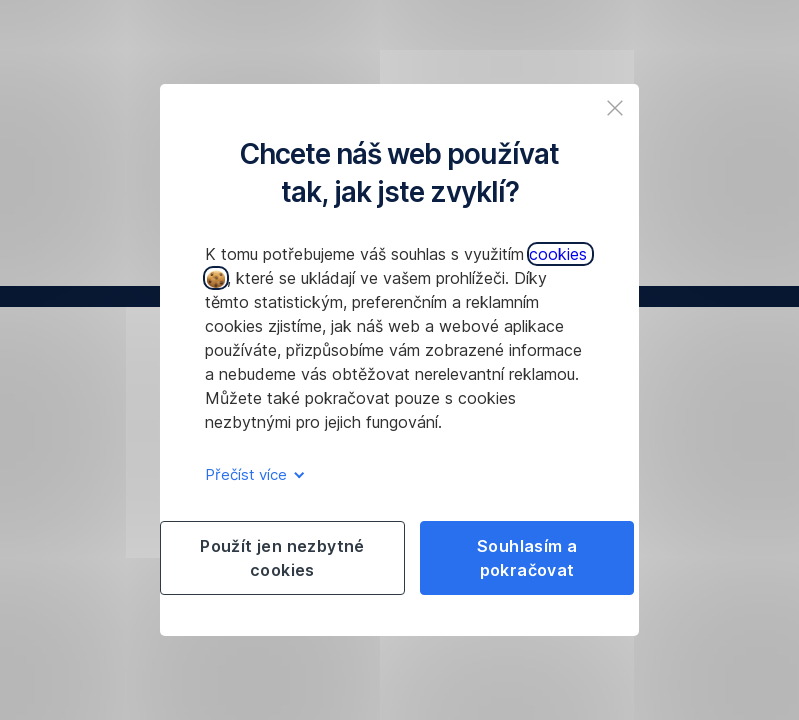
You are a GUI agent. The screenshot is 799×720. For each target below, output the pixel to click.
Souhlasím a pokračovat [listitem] (527, 558)
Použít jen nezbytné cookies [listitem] (282, 558)
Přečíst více (251, 474)
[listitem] (615, 108)
